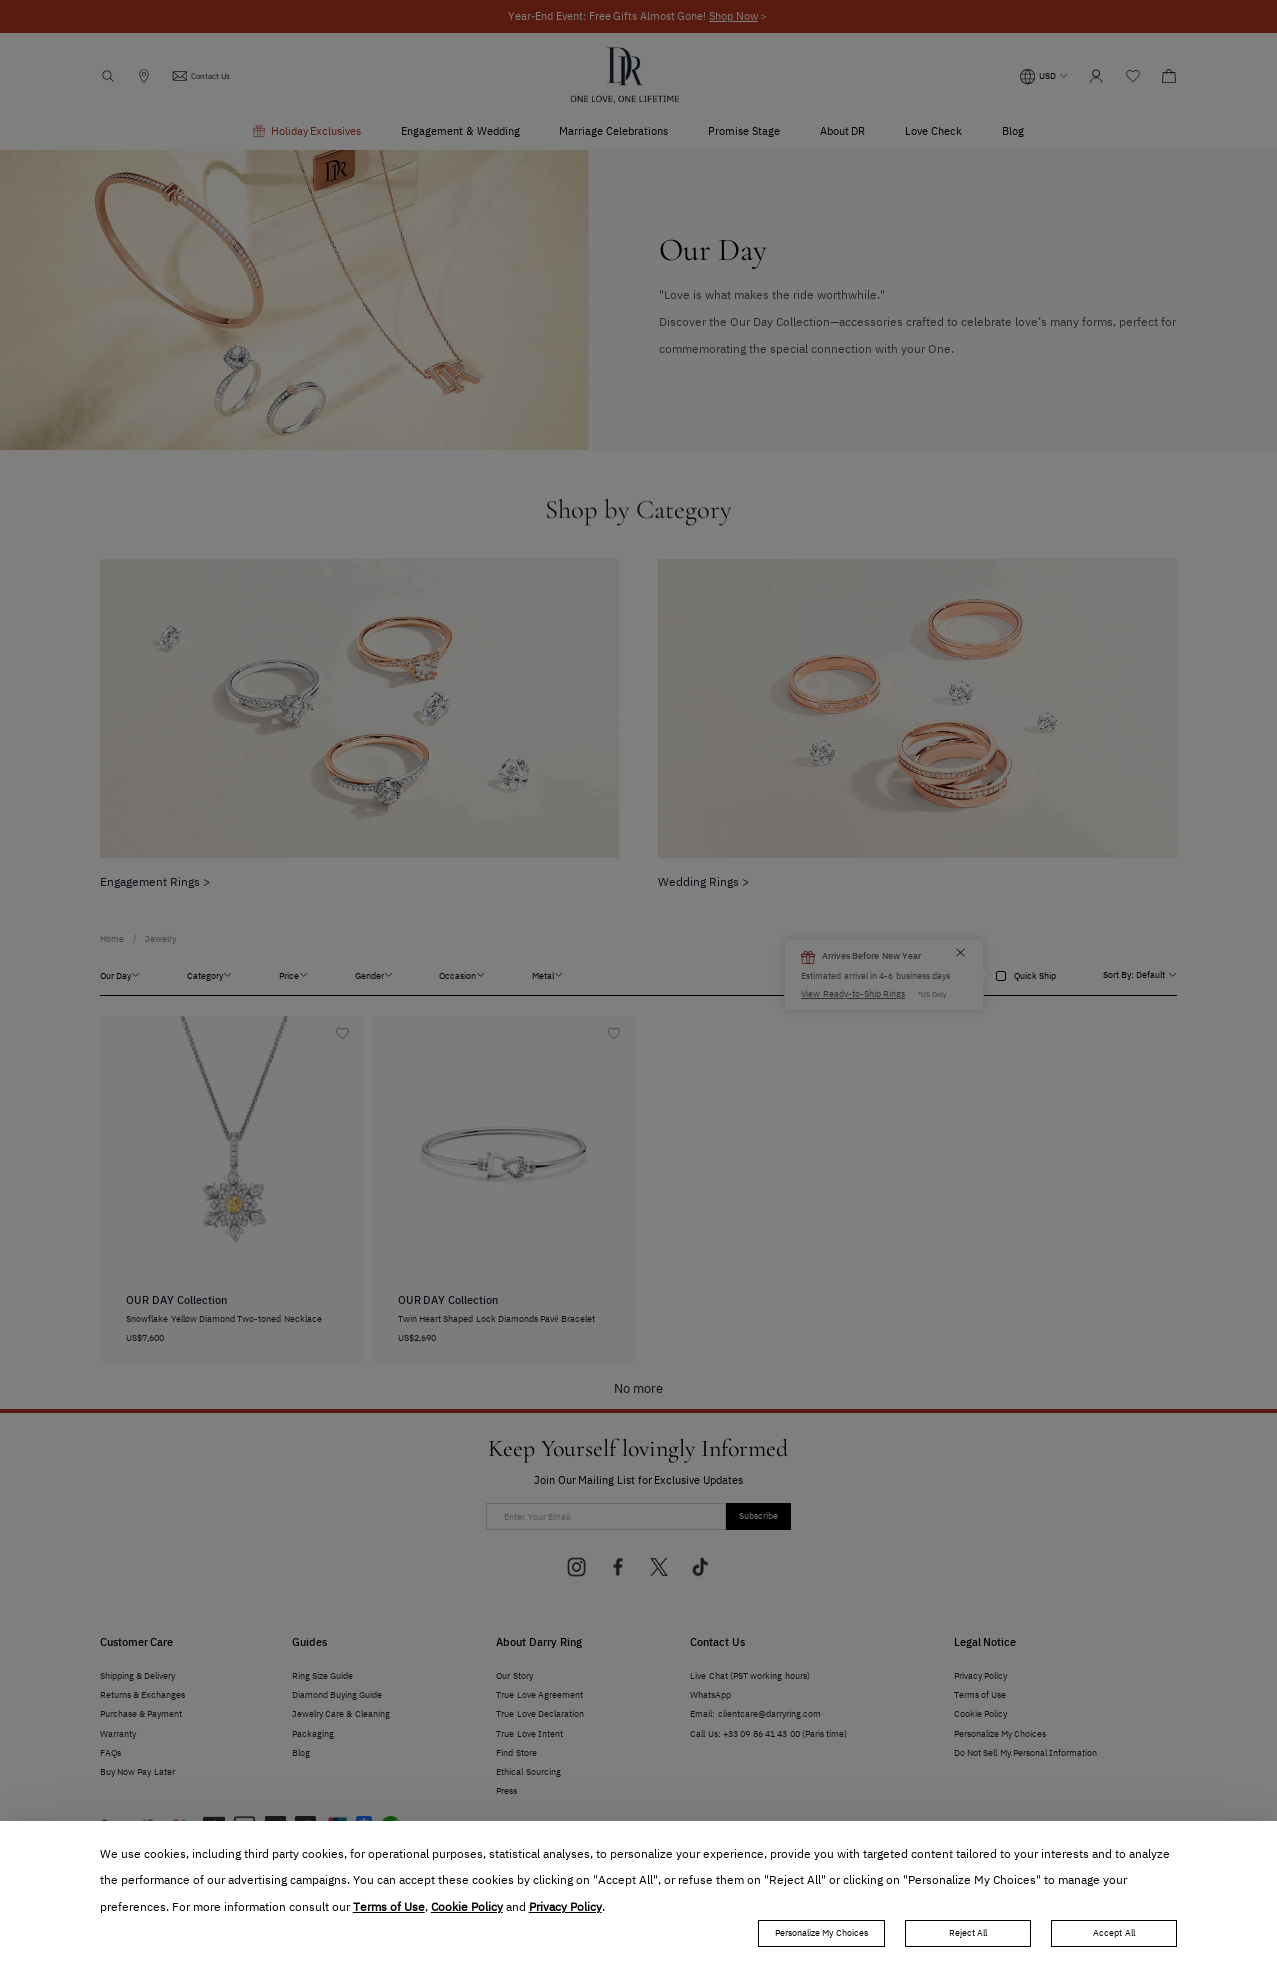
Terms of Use (389, 1907)
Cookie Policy (467, 1907)
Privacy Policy (565, 1907)
